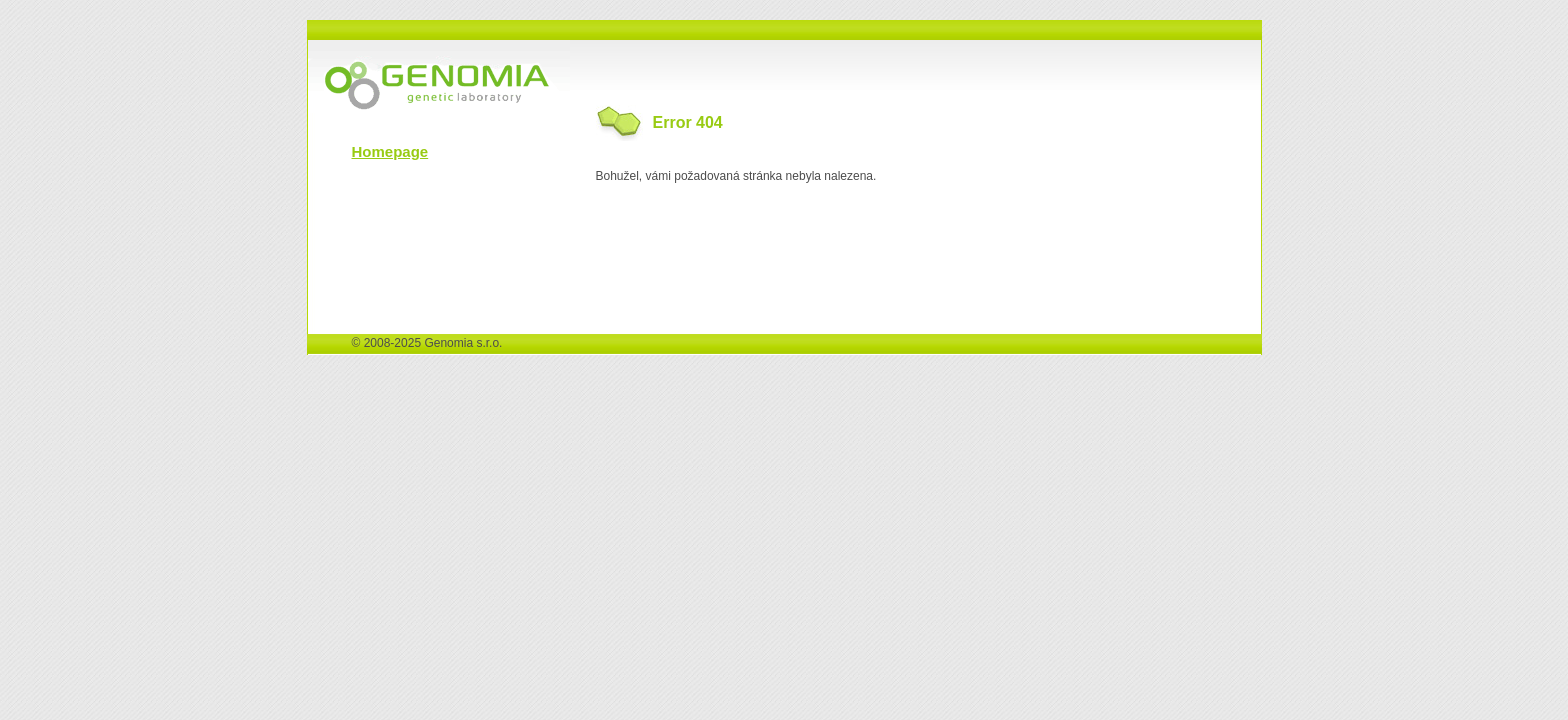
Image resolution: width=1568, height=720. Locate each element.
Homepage (390, 151)
